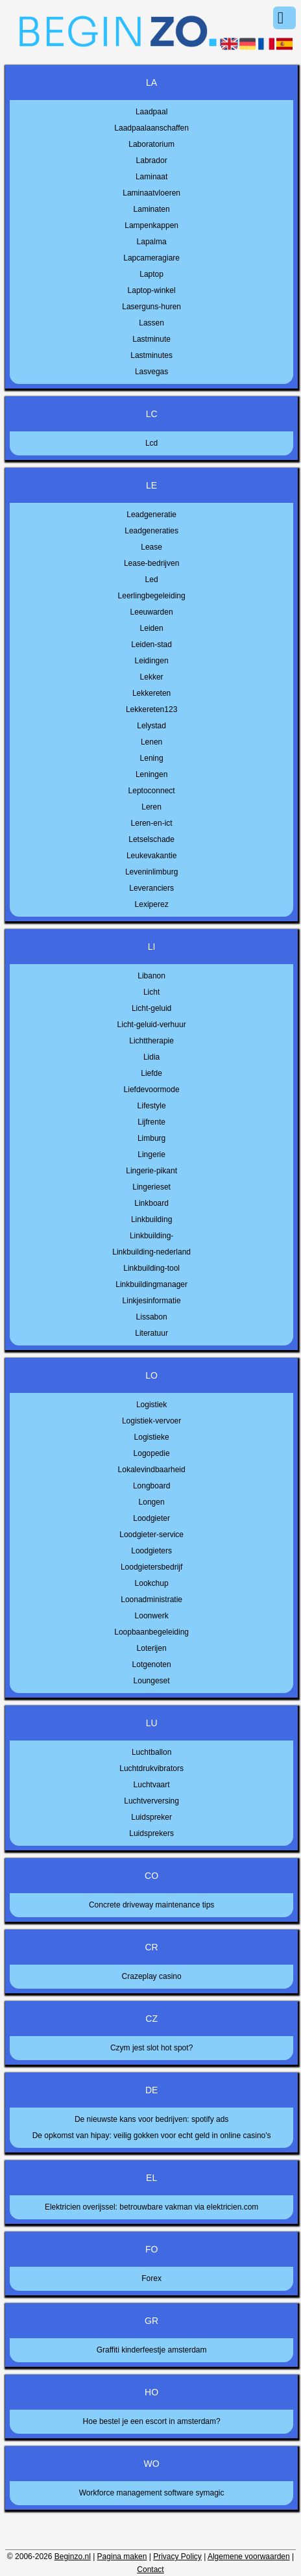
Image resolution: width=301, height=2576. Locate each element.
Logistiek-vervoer (151, 1420)
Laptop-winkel (152, 290)
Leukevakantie (151, 855)
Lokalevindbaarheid (152, 1469)
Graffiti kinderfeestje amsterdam (152, 2349)
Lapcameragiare (151, 257)
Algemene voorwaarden (249, 2556)
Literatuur (151, 1333)
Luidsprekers (151, 1833)
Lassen (151, 322)
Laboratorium (151, 144)
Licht (151, 992)
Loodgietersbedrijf (151, 1567)
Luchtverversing (151, 1800)
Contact (150, 2569)
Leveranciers (151, 888)
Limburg (151, 1138)
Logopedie (152, 1453)
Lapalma (152, 241)
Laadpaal (151, 111)
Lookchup (152, 1583)
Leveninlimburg (151, 871)
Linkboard (151, 1203)
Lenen (151, 741)
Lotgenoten (151, 1664)
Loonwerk (152, 1615)
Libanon (151, 975)
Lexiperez (152, 904)
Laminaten (152, 209)
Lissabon (151, 1316)
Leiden (151, 628)
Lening (151, 758)
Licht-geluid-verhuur (151, 1024)
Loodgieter (151, 1518)
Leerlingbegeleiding (152, 595)
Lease (151, 547)
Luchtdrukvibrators (151, 1768)
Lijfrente (151, 1122)
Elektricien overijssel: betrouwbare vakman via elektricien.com (151, 2207)
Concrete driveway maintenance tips (151, 1904)
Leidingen (152, 660)
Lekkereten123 (151, 709)
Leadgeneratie (151, 514)
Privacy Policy (177, 2556)
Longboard (151, 1485)
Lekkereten (151, 693)
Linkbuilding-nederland (151, 1251)
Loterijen (152, 1648)
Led (151, 579)
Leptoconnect (151, 790)
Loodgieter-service (151, 1534)
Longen (152, 1502)
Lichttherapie (151, 1040)
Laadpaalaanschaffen (151, 128)
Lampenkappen (151, 225)
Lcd (151, 443)
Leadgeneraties (151, 530)
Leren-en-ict (152, 823)
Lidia (151, 1057)
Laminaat (151, 176)
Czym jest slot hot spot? (151, 2047)
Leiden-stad (151, 644)
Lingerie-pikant (151, 1170)
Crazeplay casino (152, 1976)
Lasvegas (151, 371)
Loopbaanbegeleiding (151, 1632)
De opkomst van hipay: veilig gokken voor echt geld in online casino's (151, 2135)
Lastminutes (151, 355)
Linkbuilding (151, 1219)
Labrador (151, 160)
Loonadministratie (151, 1599)
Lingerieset (151, 1187)
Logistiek (151, 1404)
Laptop (151, 274)
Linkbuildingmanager (151, 1284)
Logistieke (151, 1437)
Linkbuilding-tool (151, 1268)
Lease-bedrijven (151, 563)
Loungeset (152, 1680)
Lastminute (151, 339)
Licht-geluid (151, 1008)
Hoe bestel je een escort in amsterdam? (152, 2421)
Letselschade (151, 839)
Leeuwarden (151, 612)
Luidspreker (151, 1817)
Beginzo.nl (72, 2556)
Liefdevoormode (152, 1089)
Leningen (151, 774)
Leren (151, 806)
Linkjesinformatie (152, 1300)
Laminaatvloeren (151, 193)
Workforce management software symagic (151, 2492)
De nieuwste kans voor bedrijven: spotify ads (151, 2119)
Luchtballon (151, 1752)
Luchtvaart (152, 1784)
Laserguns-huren (151, 306)
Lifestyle (152, 1105)
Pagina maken (122, 2556)
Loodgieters (151, 1550)
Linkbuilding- (151, 1235)
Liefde (151, 1073)
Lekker (151, 677)
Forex (151, 2278)
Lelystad (151, 725)
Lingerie (151, 1154)
